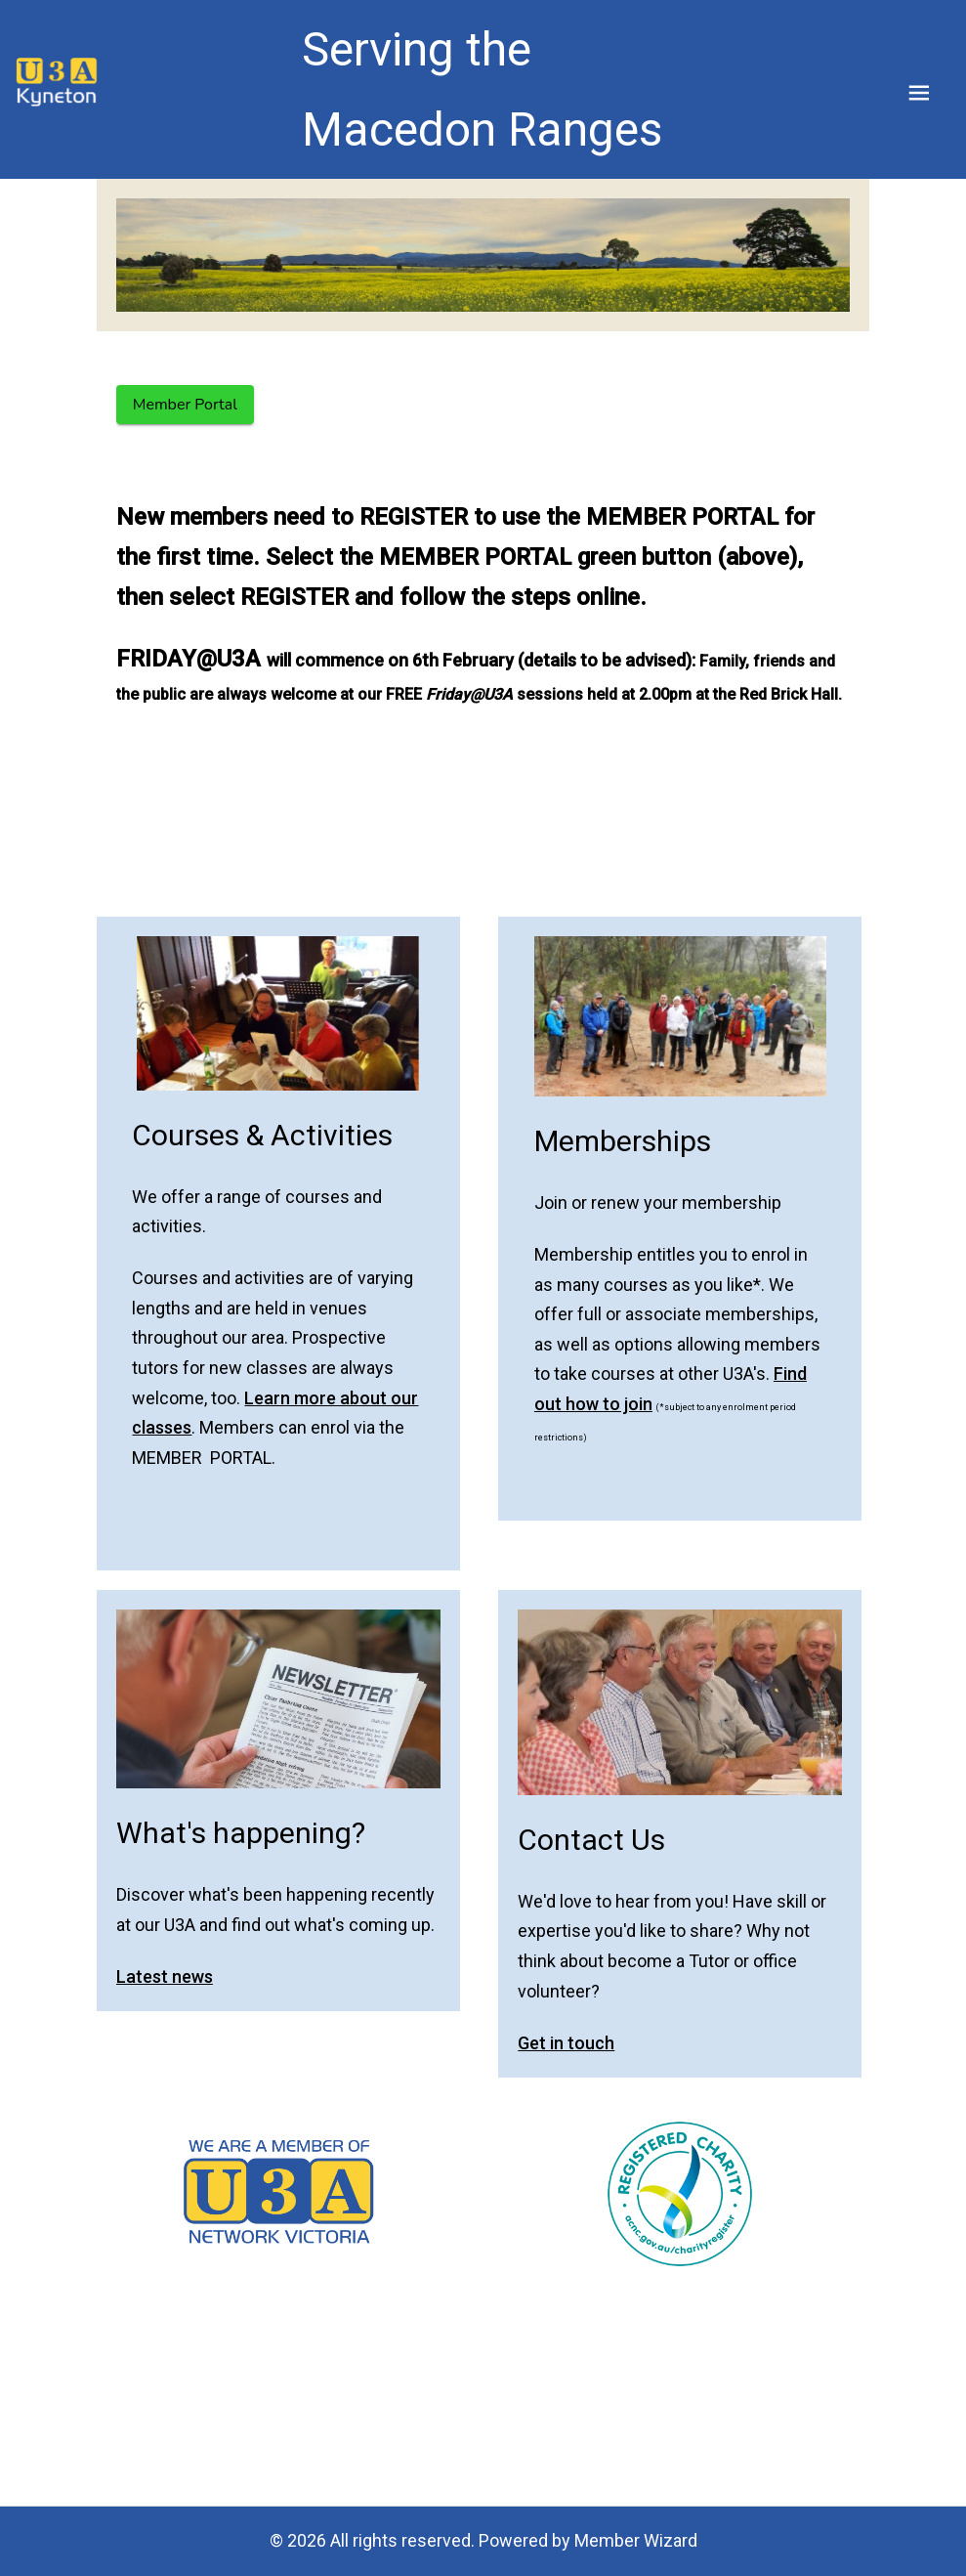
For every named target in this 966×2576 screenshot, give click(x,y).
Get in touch (566, 2043)
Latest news (164, 1976)
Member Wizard (635, 2540)
